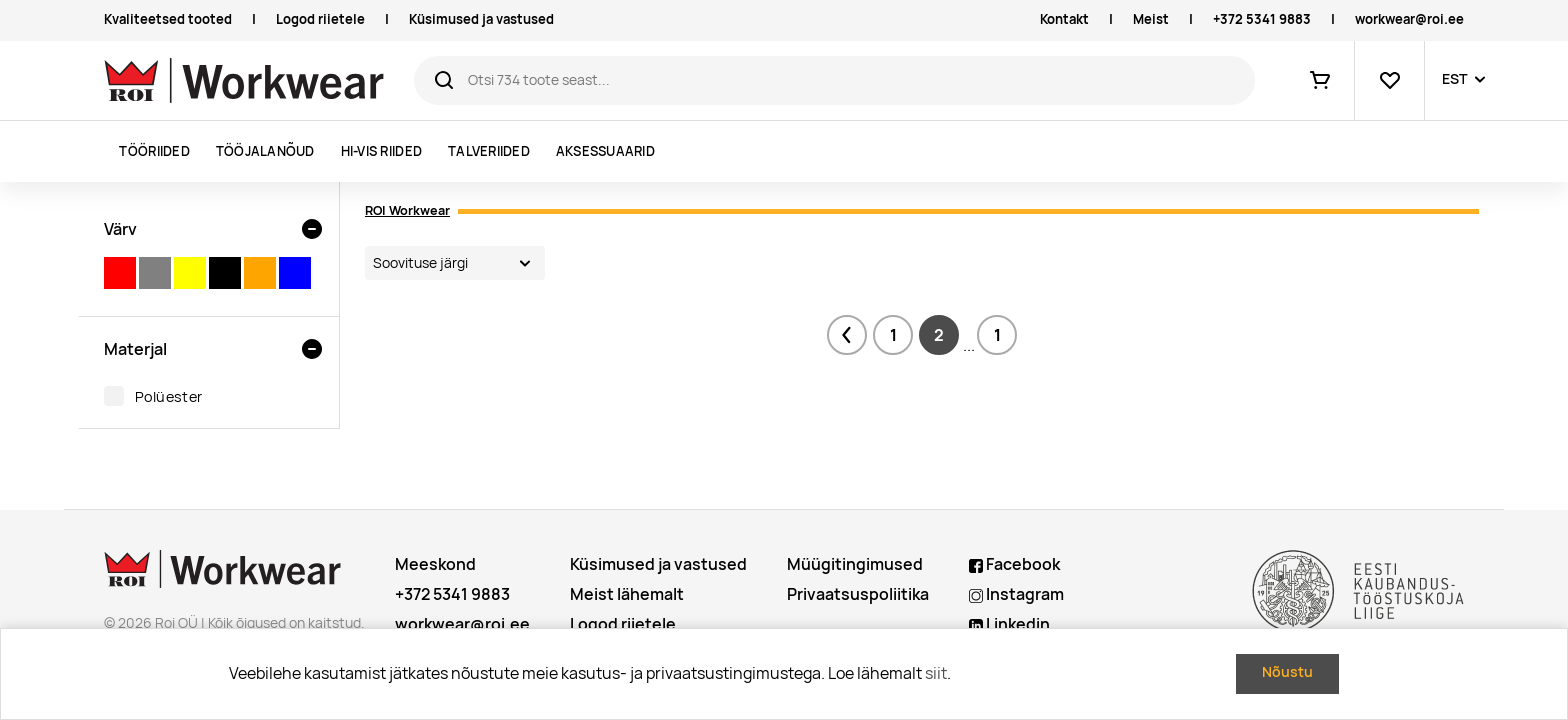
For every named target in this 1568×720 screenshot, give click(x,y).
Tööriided (154, 151)
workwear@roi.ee (1409, 19)
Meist (1151, 19)
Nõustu (1287, 672)
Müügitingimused (855, 564)
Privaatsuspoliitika (858, 594)
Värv (120, 229)
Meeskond (435, 564)
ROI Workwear (407, 210)
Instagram (1016, 594)
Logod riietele (320, 19)
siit (936, 673)
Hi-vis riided (381, 151)
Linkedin (1009, 624)
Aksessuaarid (605, 151)
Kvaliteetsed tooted (168, 19)
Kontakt (1064, 19)
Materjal (135, 349)
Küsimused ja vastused (481, 19)
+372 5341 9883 (1262, 19)
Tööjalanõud (265, 151)
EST (1455, 79)
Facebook (1014, 564)
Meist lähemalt (627, 594)
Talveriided (489, 151)
